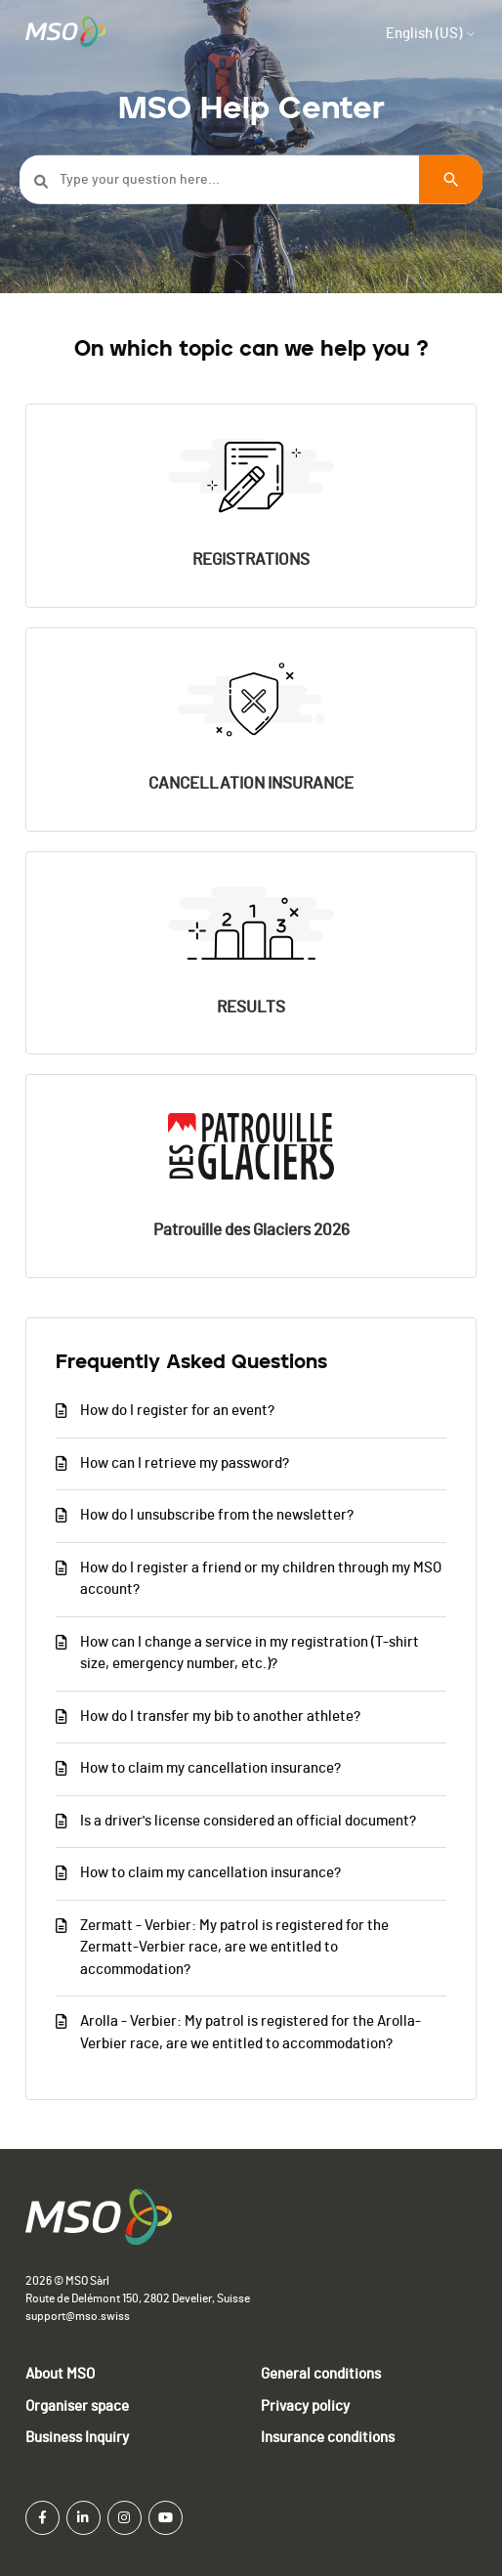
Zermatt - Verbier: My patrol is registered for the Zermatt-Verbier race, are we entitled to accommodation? (234, 1947)
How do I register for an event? (177, 1410)
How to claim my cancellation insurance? (210, 1768)
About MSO (60, 2374)
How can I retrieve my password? (184, 1463)
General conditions (321, 2374)
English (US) (431, 33)
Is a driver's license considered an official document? (248, 1821)
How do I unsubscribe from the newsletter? (217, 1515)
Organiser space (77, 2406)
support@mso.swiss (77, 2316)
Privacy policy (305, 2406)
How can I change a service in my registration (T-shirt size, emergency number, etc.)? (249, 1653)
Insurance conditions (328, 2437)
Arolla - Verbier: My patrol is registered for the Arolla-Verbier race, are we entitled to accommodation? (250, 2032)
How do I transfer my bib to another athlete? (220, 1716)
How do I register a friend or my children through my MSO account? (260, 1579)
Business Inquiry (77, 2437)
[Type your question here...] (251, 179)
